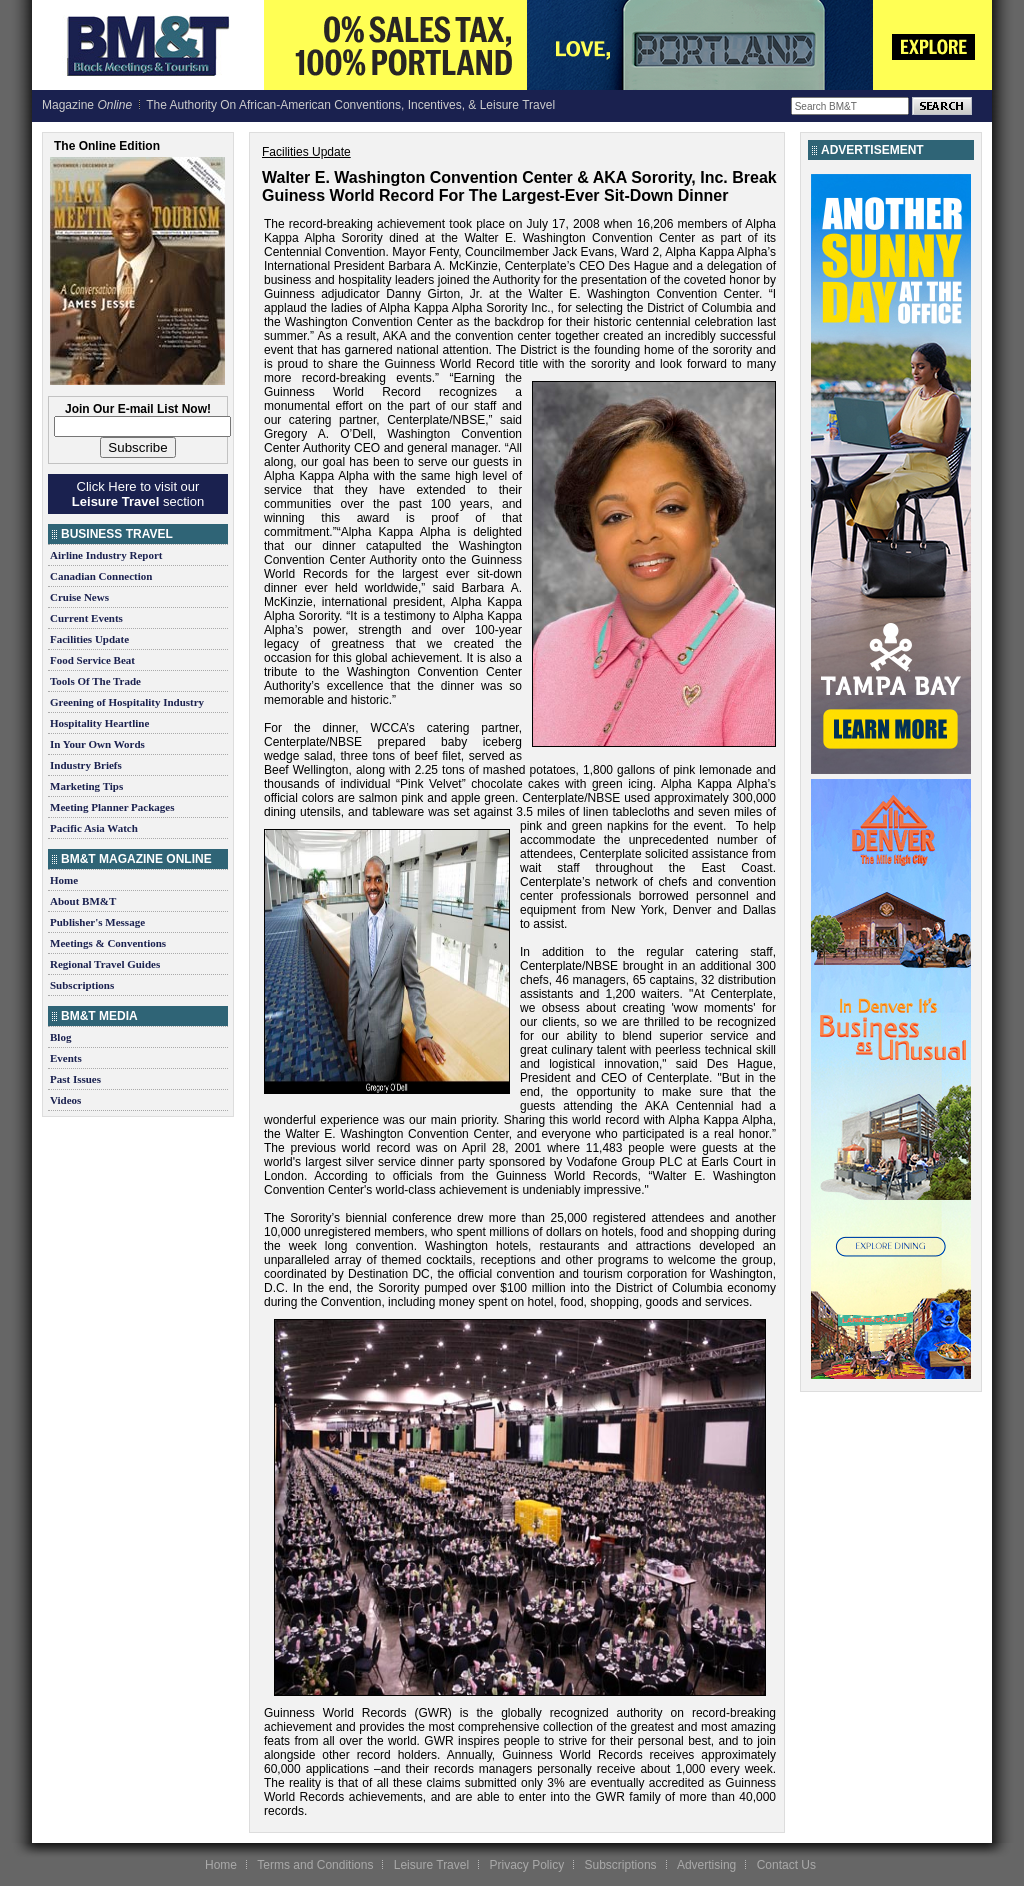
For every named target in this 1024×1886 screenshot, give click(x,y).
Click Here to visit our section (138, 494)
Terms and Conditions (315, 1865)
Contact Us (786, 1865)
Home (64, 880)
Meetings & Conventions (108, 943)
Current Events (86, 618)
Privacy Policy (526, 1865)
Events (66, 1058)
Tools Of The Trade (95, 681)
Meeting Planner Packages (112, 807)
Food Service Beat (92, 660)
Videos (65, 1100)
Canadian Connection (101, 576)
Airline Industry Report (106, 555)
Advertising (706, 1865)
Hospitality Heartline (99, 723)
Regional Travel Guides (105, 964)
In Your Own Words (97, 744)
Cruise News (79, 597)
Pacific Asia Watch (94, 828)
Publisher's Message (97, 922)
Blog (60, 1037)
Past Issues (75, 1079)
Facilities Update (89, 639)
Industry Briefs (86, 765)
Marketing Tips (86, 786)
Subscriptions (82, 985)
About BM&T (83, 901)
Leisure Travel (431, 1865)
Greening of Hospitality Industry (127, 702)
